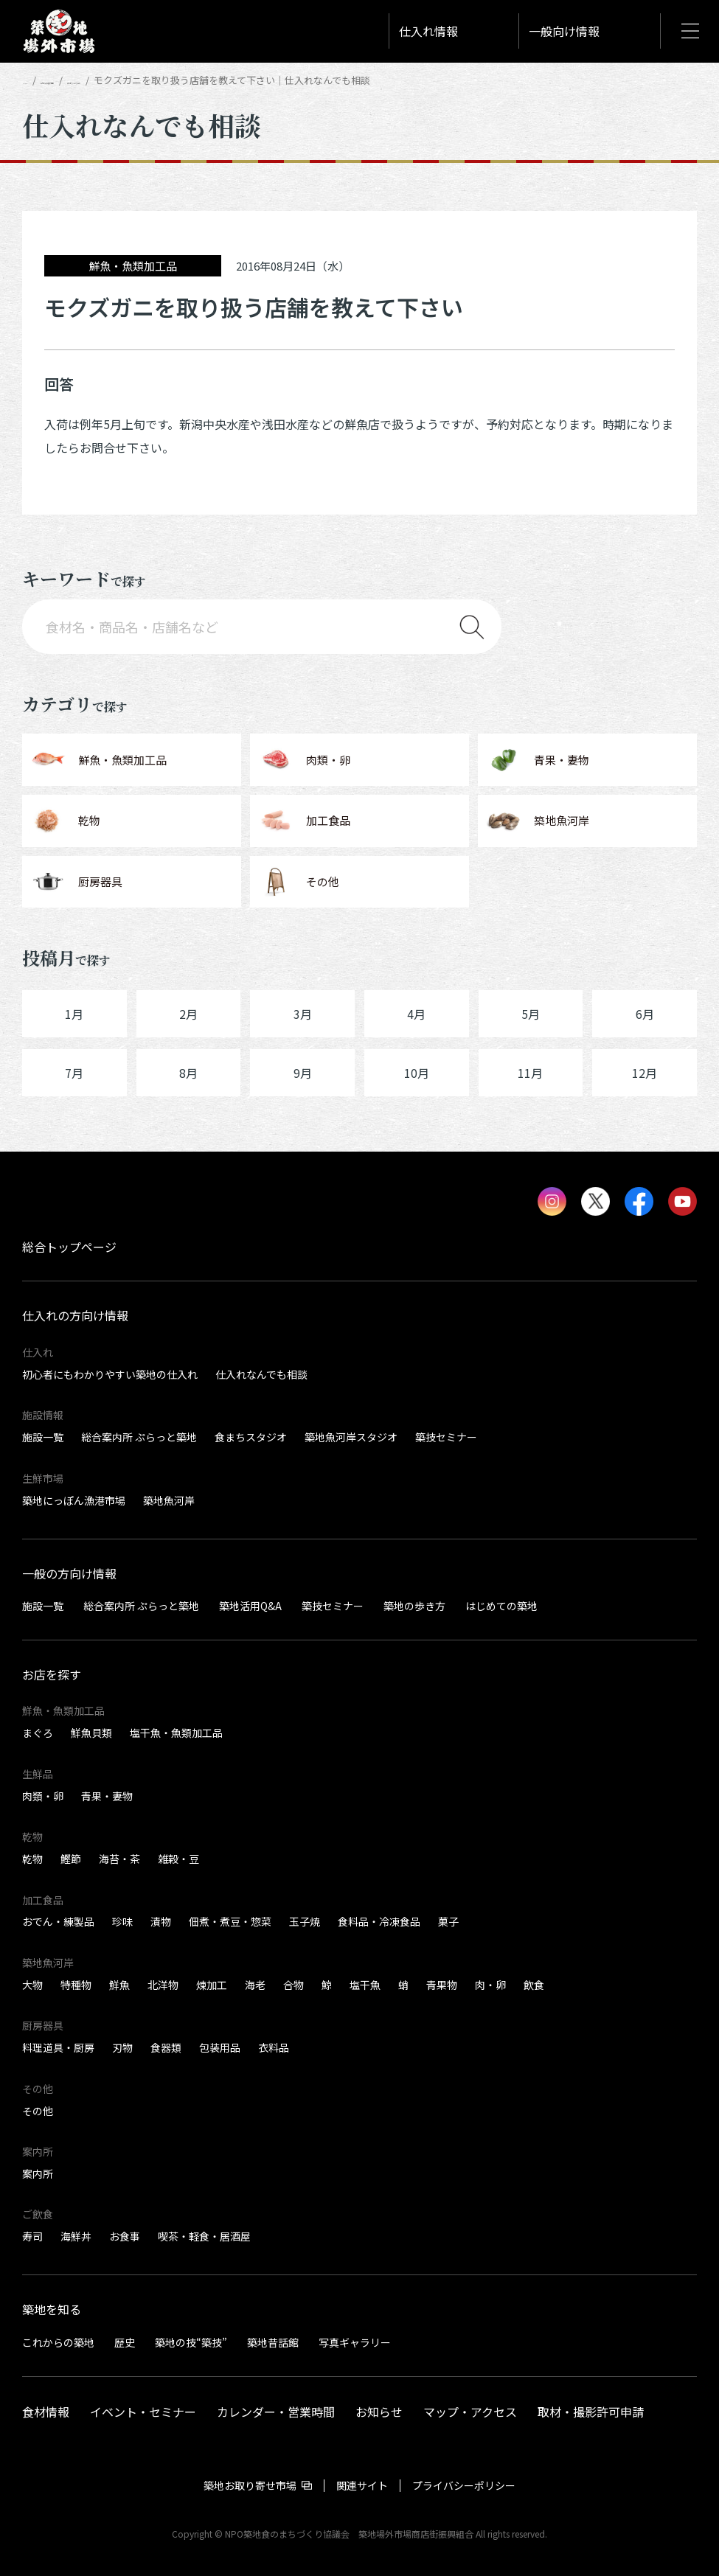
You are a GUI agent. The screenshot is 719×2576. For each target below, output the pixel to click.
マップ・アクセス (470, 2411)
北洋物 (162, 1984)
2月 (188, 1014)
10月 (416, 1073)
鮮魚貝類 (91, 1732)
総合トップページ (69, 1247)
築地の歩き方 (414, 1605)
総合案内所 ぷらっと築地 (139, 1437)
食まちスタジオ (251, 1437)
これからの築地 (58, 2341)
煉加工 (211, 1984)
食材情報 (45, 2411)
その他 (37, 2110)
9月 (302, 1073)
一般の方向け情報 (69, 1573)
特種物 (75, 1984)
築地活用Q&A (250, 1605)
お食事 (124, 2236)
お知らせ (379, 2411)
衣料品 (273, 2047)
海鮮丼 (75, 2236)
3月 (302, 1014)
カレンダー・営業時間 (276, 2411)
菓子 (448, 1921)
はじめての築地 (501, 1605)
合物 (293, 1984)
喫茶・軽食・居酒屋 (204, 2236)
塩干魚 (365, 1984)
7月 (74, 1073)
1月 (74, 1014)
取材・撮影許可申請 (591, 2411)
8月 (188, 1073)
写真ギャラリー (355, 2341)
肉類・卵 (42, 1796)
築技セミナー (446, 1437)
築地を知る (51, 2309)
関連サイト (362, 2485)
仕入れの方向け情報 (105, 80)
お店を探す (51, 1674)
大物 (32, 1984)
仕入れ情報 (428, 31)
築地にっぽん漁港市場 (73, 1500)
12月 (644, 1073)
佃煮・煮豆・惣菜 (230, 1921)
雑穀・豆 (178, 1858)
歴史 (124, 2341)
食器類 (165, 2047)
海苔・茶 (119, 1858)
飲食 (534, 1984)
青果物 (441, 1984)
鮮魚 (119, 1984)
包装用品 (219, 2047)
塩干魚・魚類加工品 (176, 1732)
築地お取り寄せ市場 (250, 2485)
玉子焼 (304, 1921)
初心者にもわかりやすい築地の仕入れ (110, 1374)
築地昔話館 (273, 2341)
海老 (255, 1984)
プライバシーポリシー (463, 2485)
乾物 (32, 1858)
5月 (530, 1014)
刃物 (122, 2047)
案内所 (37, 2173)
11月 (530, 1073)
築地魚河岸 (169, 1500)
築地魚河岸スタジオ (351, 1437)
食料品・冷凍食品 (379, 1921)
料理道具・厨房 (58, 2047)
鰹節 (70, 1858)
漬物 (160, 1921)
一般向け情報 (564, 31)
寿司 (32, 2236)
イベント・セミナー (143, 2411)
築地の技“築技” (191, 2341)
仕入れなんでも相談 (204, 80)
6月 (645, 1014)
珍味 (122, 1921)
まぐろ (37, 1732)
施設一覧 (42, 1437)
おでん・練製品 (58, 1921)
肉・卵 (490, 1984)
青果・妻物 (107, 1796)
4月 (416, 1014)
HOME (35, 80)
